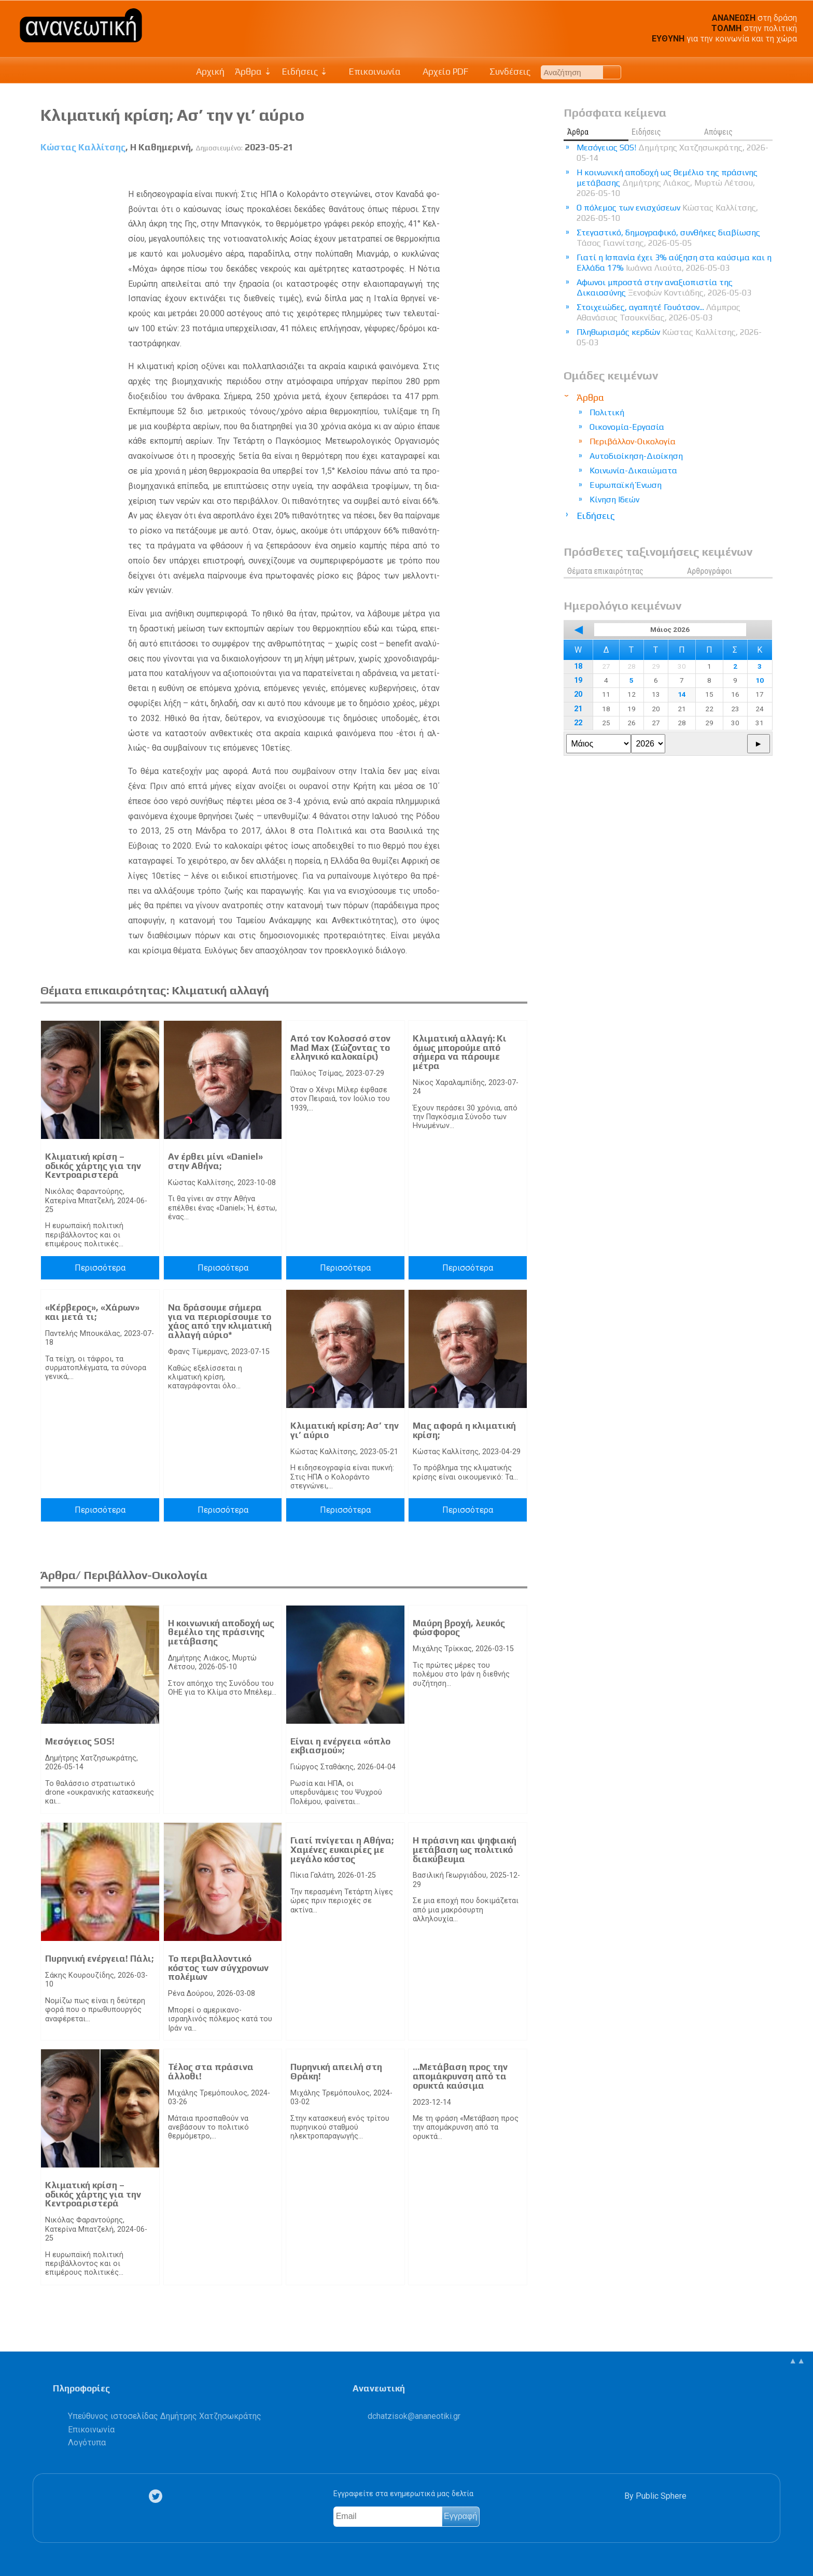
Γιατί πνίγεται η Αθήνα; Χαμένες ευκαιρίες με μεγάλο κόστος (342, 1849)
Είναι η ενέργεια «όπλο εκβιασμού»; (340, 1746)
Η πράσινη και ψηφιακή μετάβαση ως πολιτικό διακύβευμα (464, 1849)
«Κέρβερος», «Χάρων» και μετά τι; (92, 1312)
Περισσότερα (100, 1268)
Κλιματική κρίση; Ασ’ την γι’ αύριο (344, 1430)
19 (578, 680)
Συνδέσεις (505, 71)
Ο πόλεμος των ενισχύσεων (667, 213)
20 (578, 694)
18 (578, 666)
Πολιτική (607, 412)
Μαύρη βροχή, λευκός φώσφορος (459, 1628)
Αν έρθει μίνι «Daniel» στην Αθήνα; (215, 1161)
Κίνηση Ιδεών (614, 499)
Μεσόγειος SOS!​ (80, 1741)
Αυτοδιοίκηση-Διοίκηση (636, 456)
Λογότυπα (87, 2442)
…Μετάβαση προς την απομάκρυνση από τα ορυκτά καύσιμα (460, 2076)
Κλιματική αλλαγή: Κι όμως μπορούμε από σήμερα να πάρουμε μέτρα (460, 1052)
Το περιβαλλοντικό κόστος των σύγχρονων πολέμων (218, 1967)
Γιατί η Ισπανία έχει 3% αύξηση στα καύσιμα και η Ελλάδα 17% (674, 262)
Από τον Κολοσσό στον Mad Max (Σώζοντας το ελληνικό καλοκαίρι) (340, 1047)
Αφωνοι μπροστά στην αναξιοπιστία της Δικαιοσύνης (664, 287)
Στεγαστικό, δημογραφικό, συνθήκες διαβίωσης (668, 238)
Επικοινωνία (369, 71)
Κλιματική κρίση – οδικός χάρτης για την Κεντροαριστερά (93, 1165)
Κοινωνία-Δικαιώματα (633, 470)
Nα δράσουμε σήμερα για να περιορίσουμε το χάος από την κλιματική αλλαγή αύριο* (220, 1321)
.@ (414, 2416)
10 (759, 680)
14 (682, 694)
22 (578, 723)
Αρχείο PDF (439, 71)
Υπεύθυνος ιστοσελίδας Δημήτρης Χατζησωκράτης (164, 2416)
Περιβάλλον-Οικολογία (633, 441)
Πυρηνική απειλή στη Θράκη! (336, 2071)
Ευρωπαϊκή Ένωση (626, 485)
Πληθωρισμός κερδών (669, 337)
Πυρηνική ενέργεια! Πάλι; (99, 1958)
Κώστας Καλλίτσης (82, 147)
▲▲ (797, 2361)
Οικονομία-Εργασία (627, 427)
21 (578, 709)
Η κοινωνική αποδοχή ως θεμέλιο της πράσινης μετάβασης (221, 1632)
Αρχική (210, 71)
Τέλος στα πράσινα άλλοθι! (211, 2071)
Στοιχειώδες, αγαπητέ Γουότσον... (658, 312)
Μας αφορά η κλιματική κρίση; (464, 1430)
